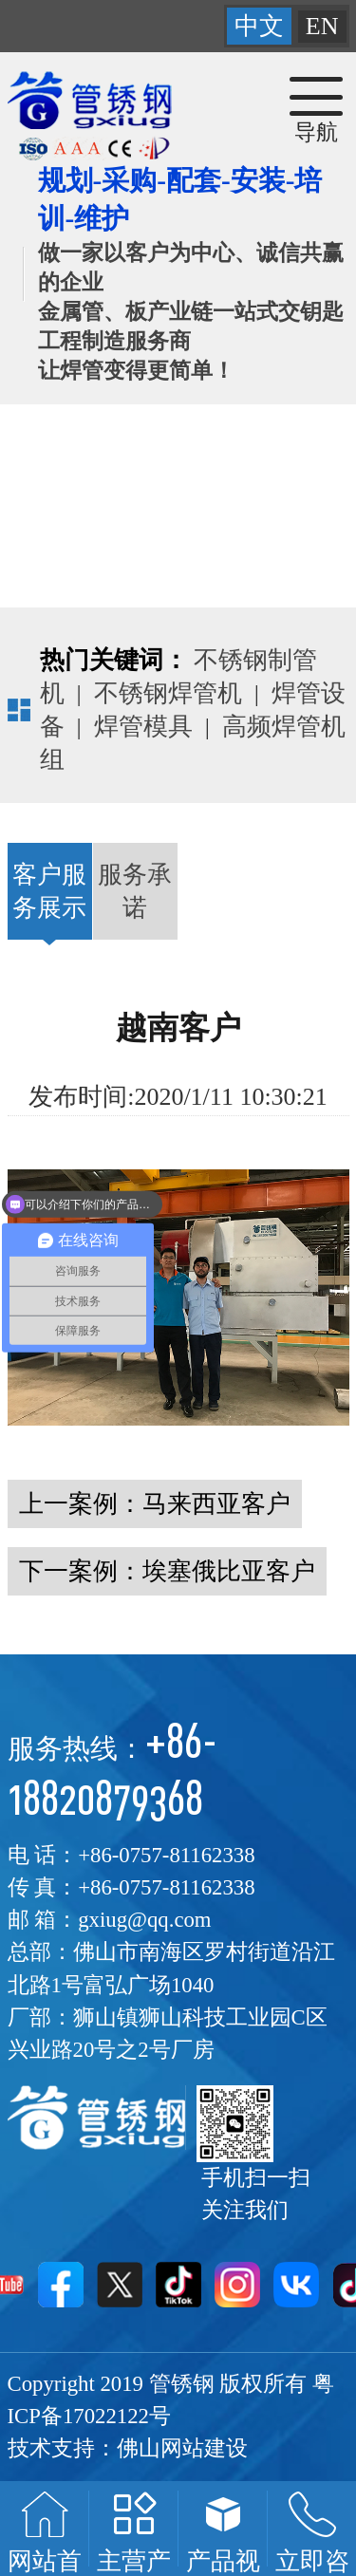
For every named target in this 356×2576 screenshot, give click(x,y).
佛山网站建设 (182, 2448)
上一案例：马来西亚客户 (154, 1504)
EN (322, 26)
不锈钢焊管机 (168, 693)
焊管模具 (143, 726)
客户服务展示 (50, 891)
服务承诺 (135, 891)
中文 (259, 26)
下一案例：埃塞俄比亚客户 (167, 1571)
